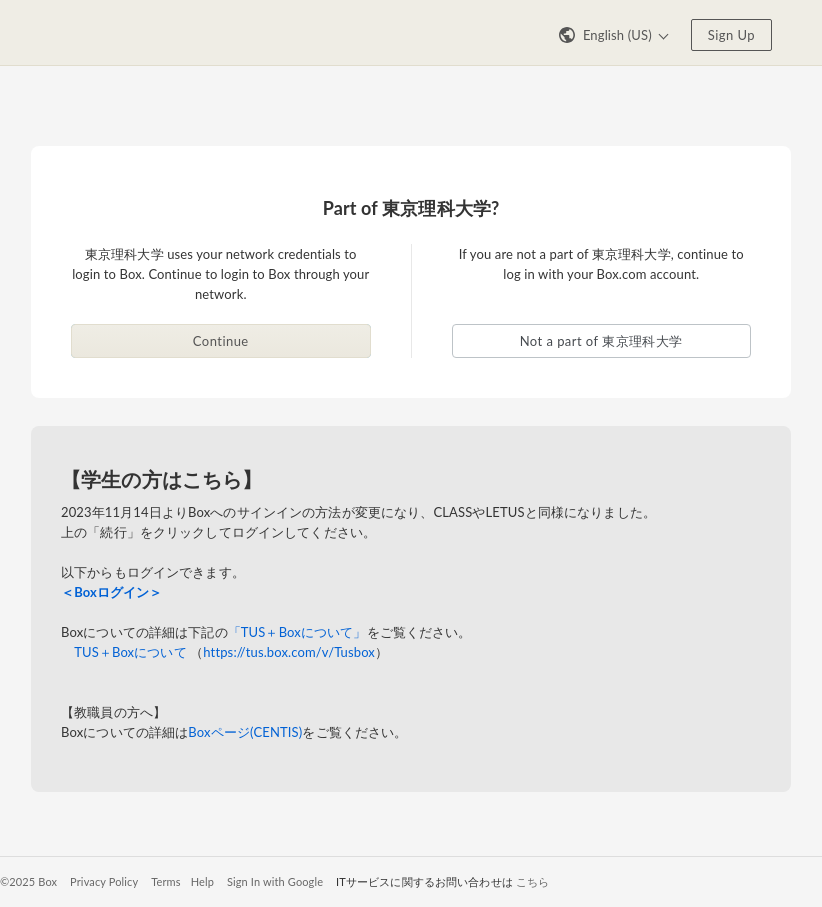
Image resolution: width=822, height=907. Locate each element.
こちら (532, 881)
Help (202, 881)
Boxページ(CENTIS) (245, 732)
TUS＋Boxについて (130, 652)
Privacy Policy (104, 881)
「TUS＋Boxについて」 (297, 632)
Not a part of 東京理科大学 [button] (601, 341)
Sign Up (731, 35)
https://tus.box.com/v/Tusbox (289, 652)
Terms (165, 881)
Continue (221, 341)
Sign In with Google (275, 881)
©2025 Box (28, 881)
